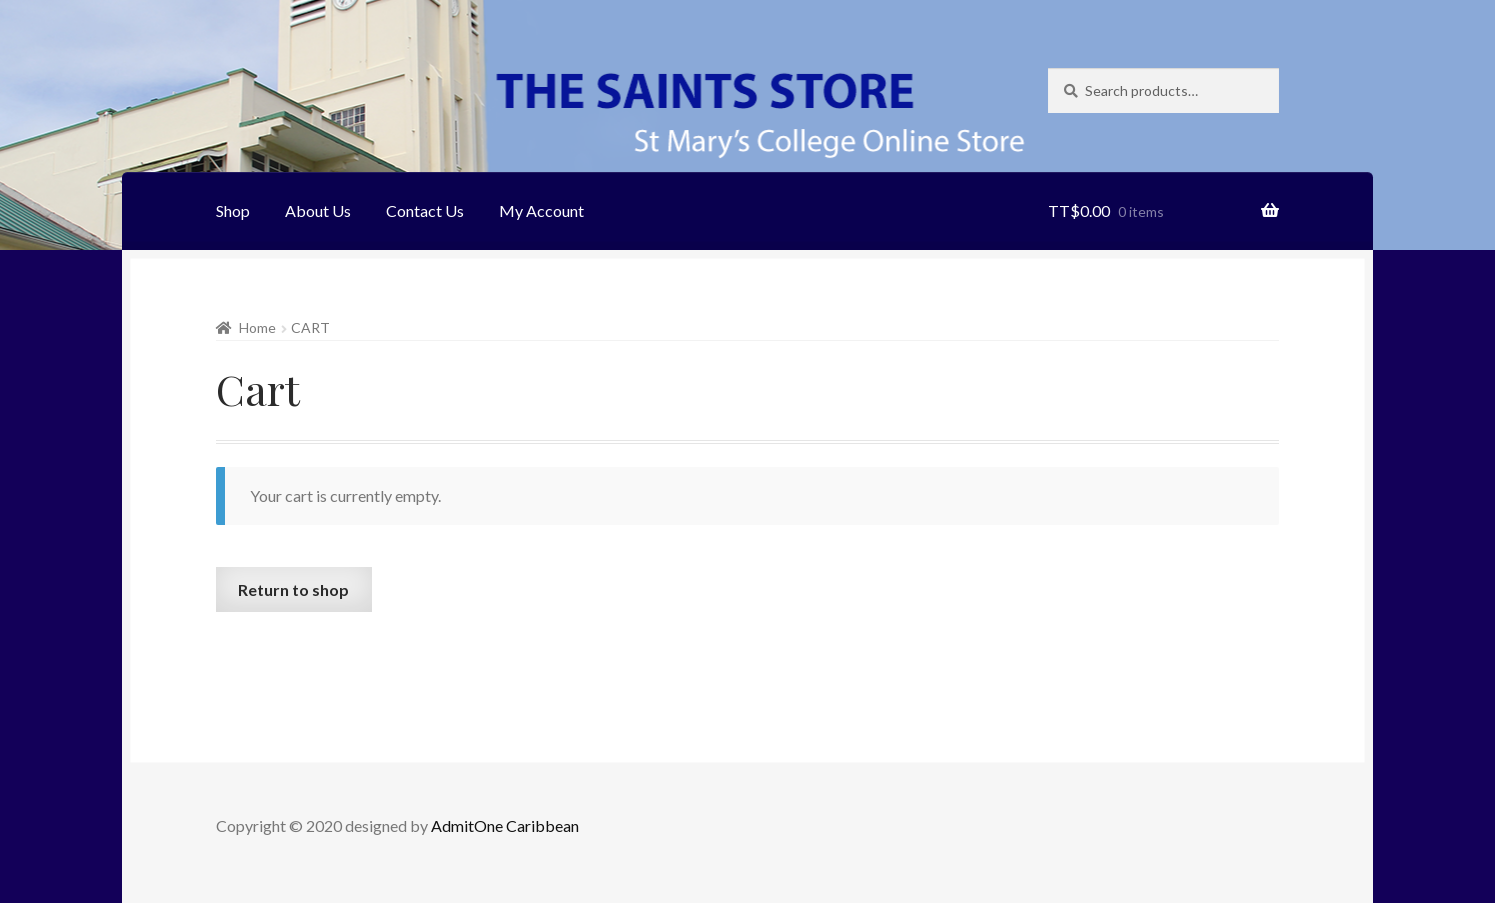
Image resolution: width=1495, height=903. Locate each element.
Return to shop (293, 589)
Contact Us (425, 210)
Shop (233, 210)
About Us (318, 210)
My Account (541, 210)
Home (257, 327)
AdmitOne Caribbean (505, 825)
